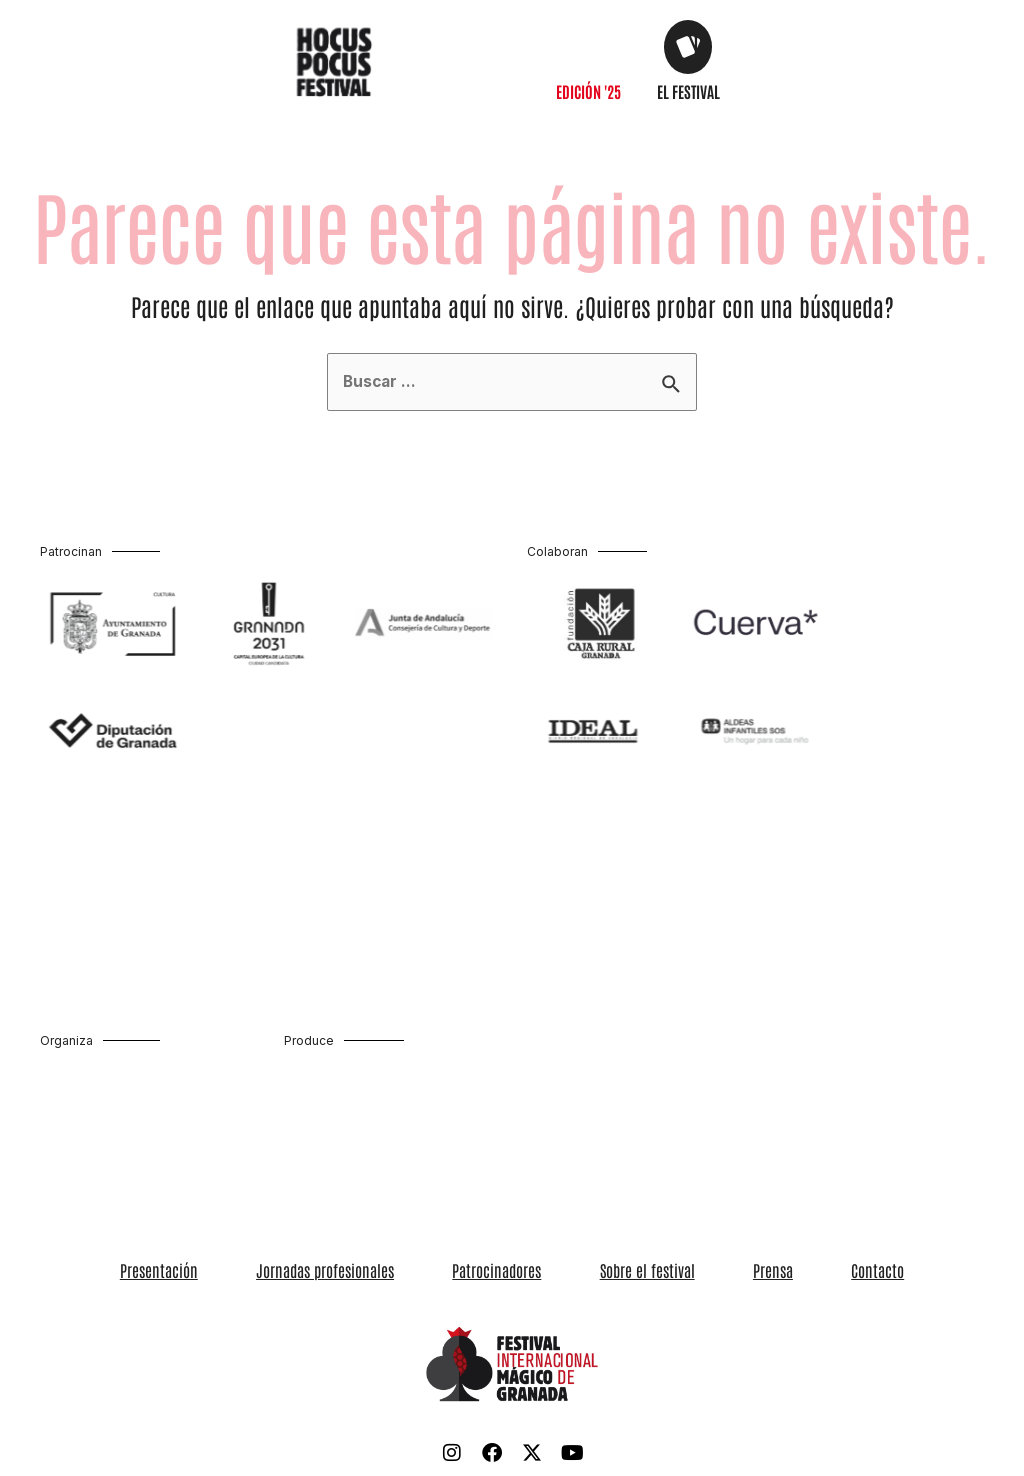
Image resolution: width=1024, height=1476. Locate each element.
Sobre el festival (628, 1271)
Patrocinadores (516, 1271)
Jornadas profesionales (383, 1271)
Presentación (255, 1271)
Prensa (716, 1271)
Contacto (782, 1271)
